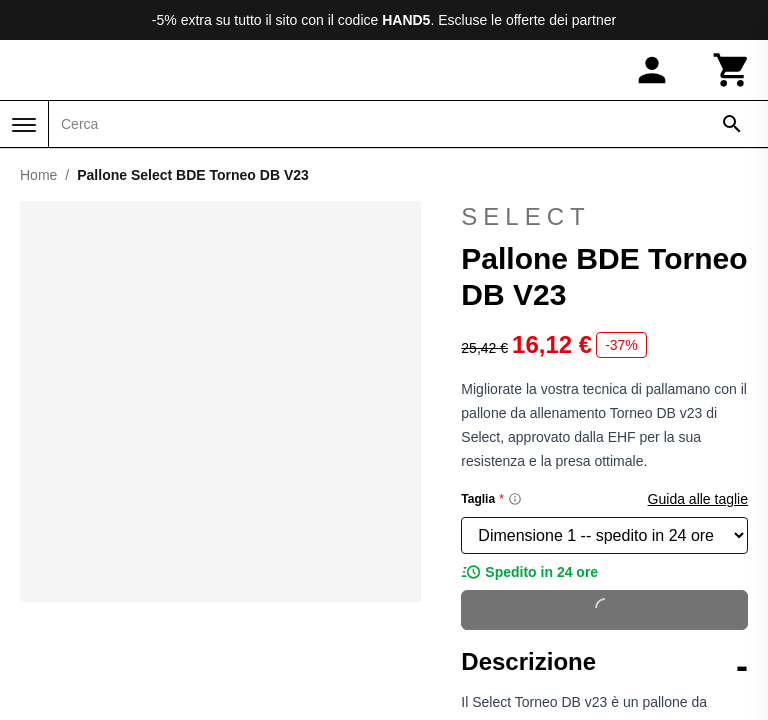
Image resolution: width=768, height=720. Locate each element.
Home (38, 175)
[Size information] (515, 499)
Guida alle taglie (698, 499)
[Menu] (24, 125)
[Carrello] (732, 70)
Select (604, 217)
